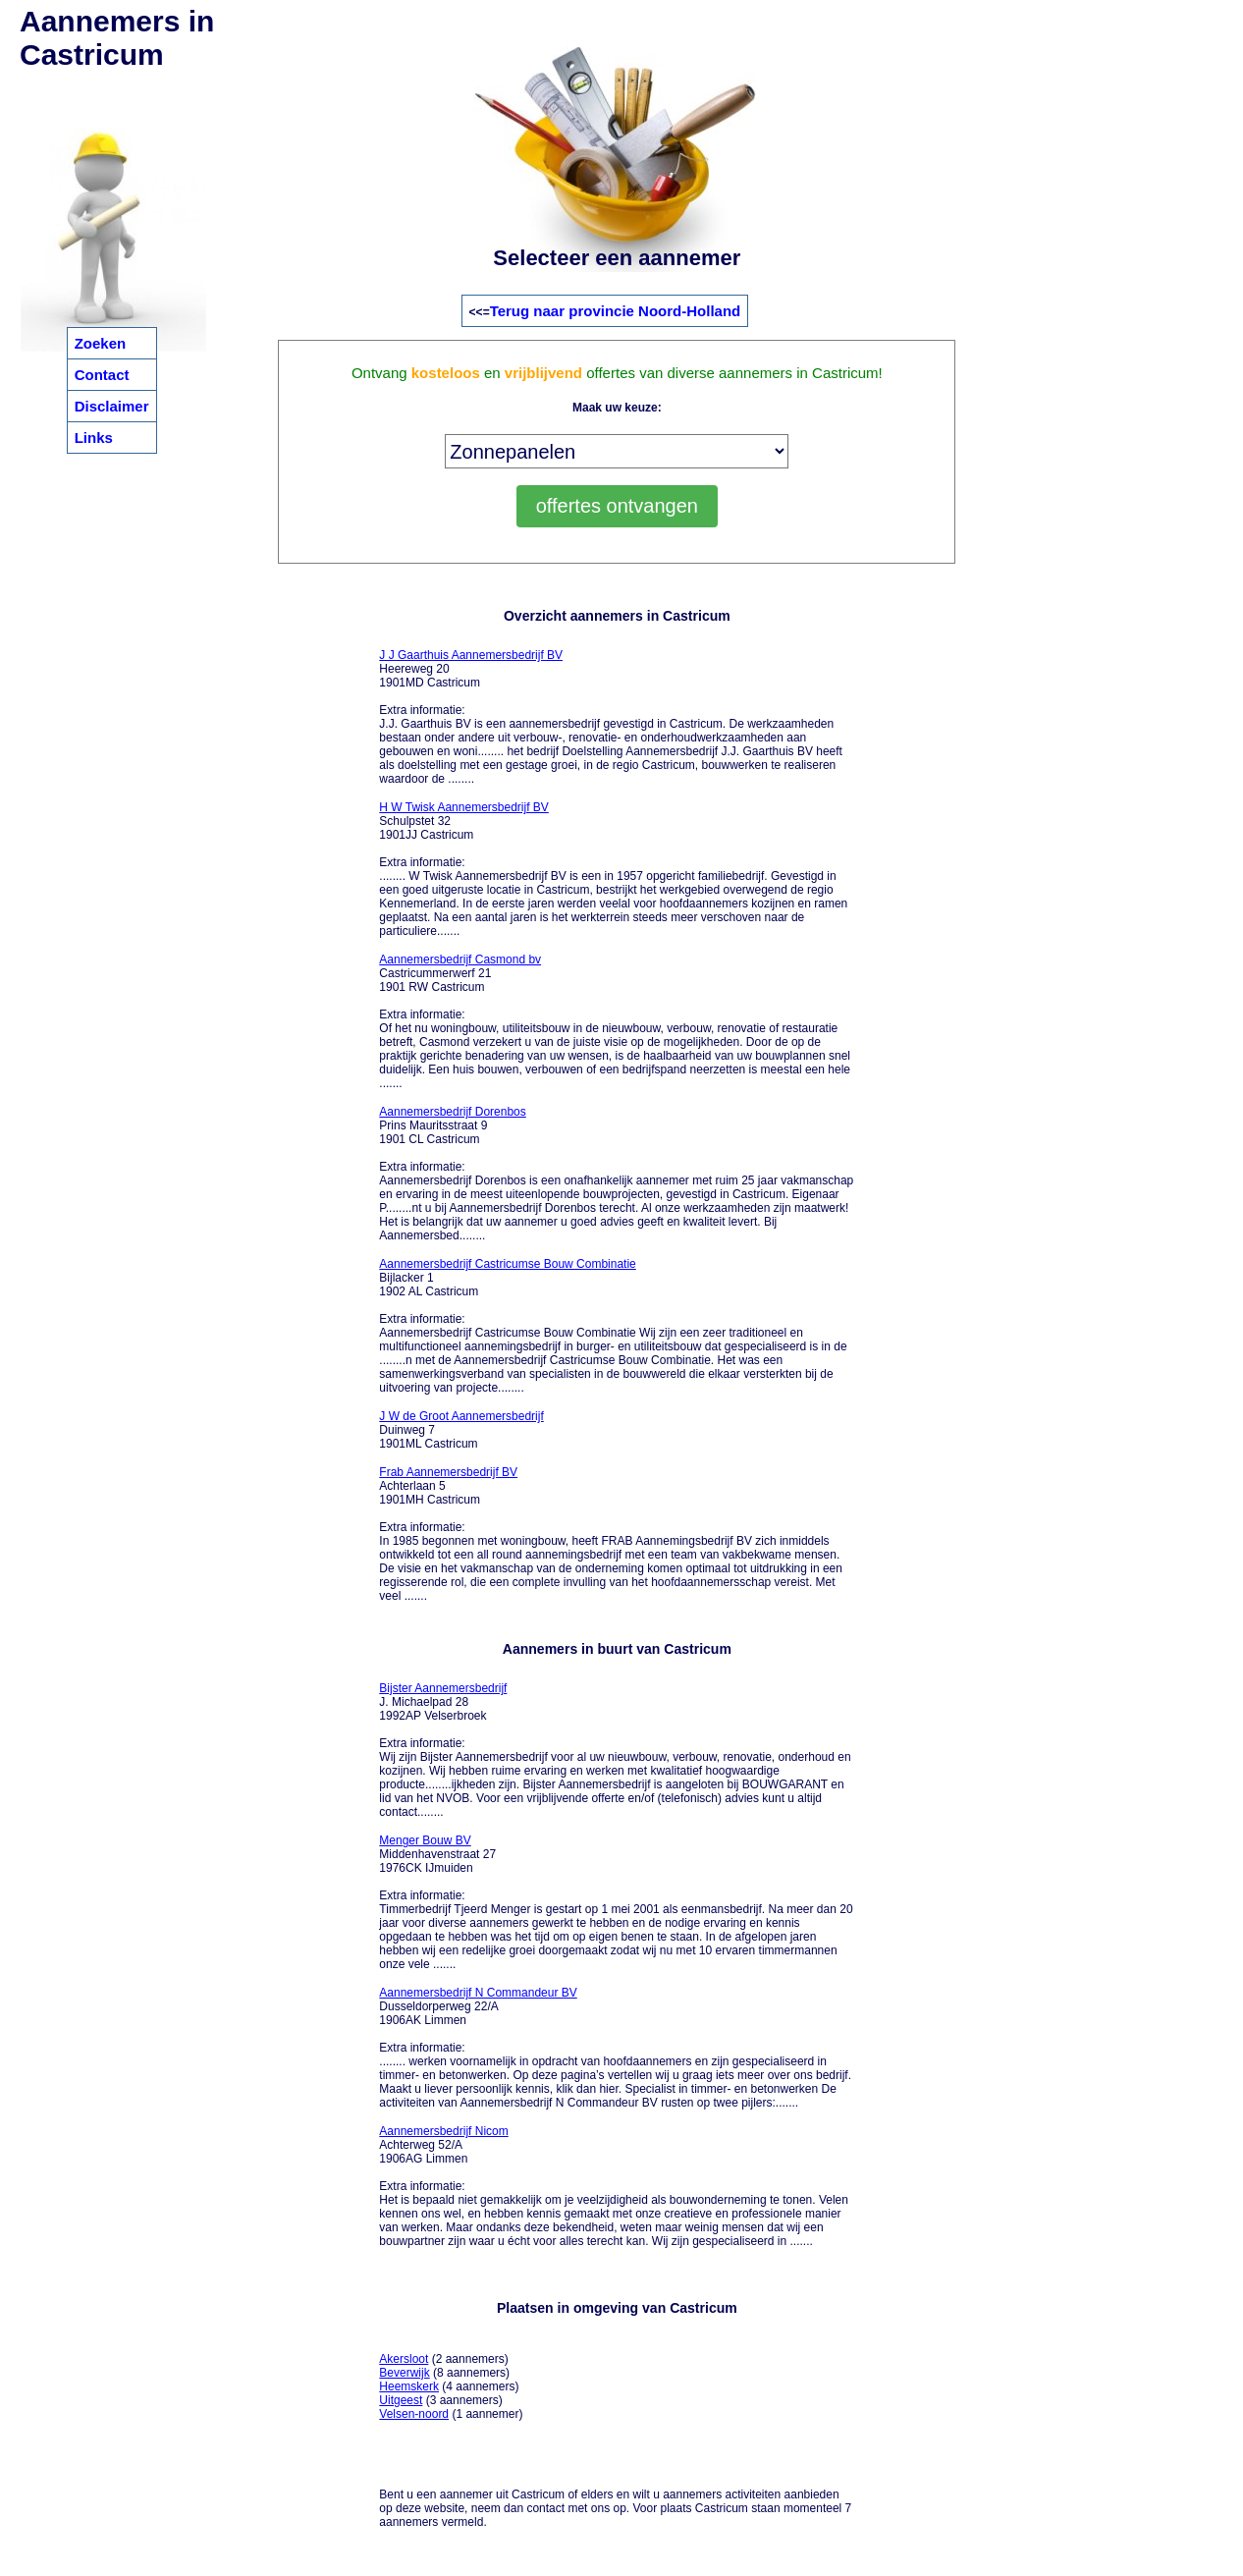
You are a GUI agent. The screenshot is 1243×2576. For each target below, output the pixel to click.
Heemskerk (409, 2386)
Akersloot (403, 2359)
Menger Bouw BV (424, 1840)
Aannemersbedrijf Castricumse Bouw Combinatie (507, 1264)
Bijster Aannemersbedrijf (443, 1688)
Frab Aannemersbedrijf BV (448, 1472)
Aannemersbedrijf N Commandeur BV (477, 1993)
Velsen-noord (414, 2414)
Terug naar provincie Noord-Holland (615, 310)
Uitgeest (400, 2400)
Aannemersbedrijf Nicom (443, 2131)
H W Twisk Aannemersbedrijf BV (464, 807)
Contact (102, 374)
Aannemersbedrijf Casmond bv (460, 959)
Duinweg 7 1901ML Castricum (461, 1430)
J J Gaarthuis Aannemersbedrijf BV (471, 655)
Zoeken (101, 343)
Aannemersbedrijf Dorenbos (452, 1112)
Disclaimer (112, 406)
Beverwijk (404, 2373)
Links (94, 437)
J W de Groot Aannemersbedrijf (461, 1416)
